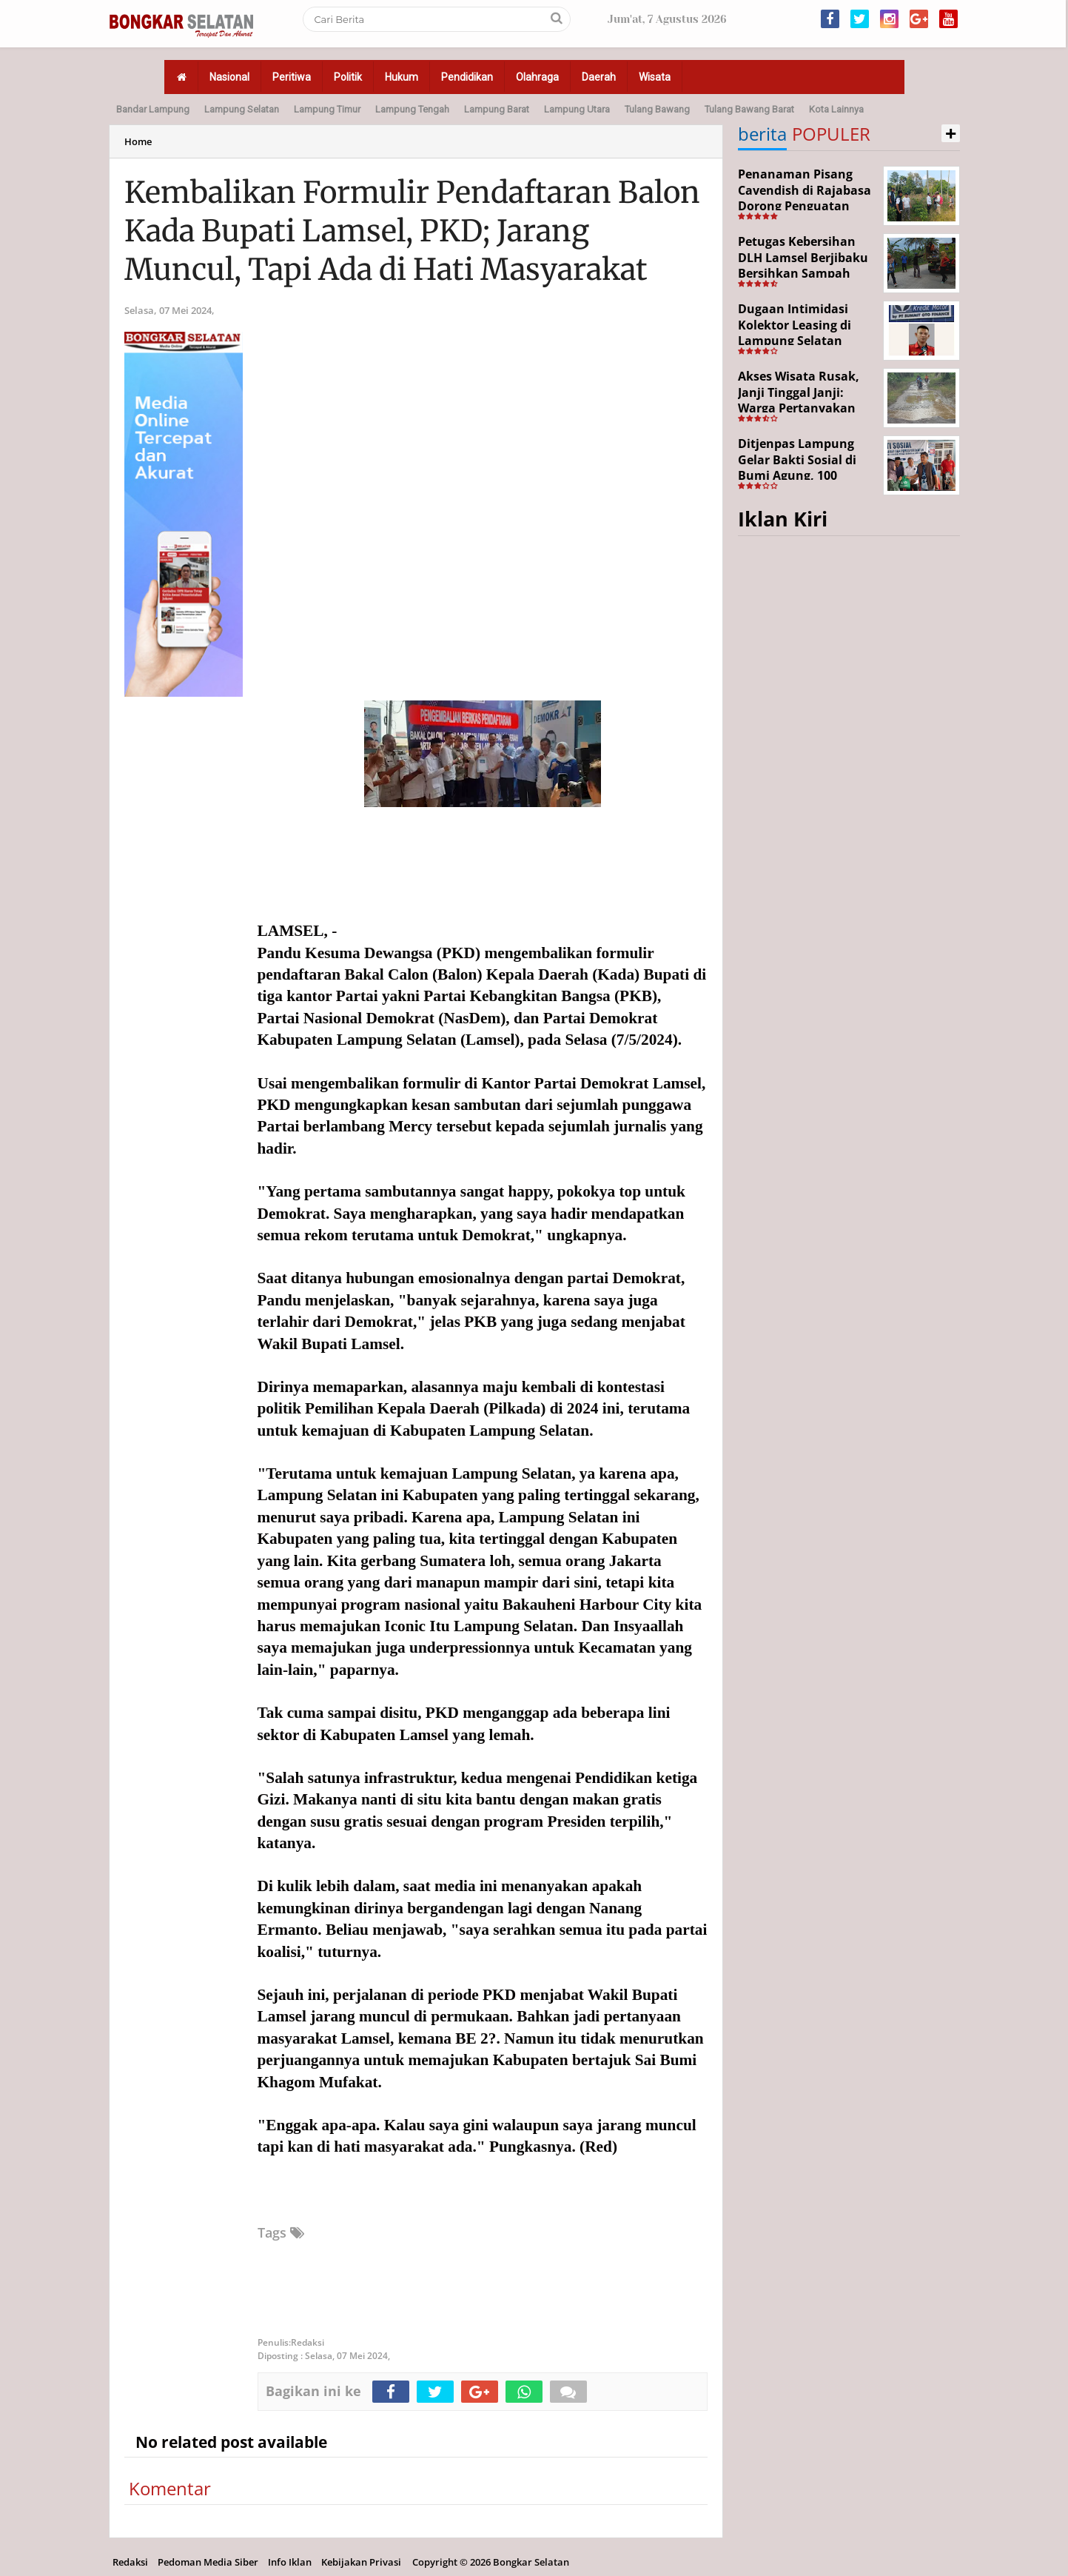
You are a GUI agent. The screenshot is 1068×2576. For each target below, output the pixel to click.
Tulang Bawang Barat (749, 109)
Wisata (655, 77)
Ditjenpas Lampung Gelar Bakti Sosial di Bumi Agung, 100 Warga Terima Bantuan (807, 467)
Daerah (599, 77)
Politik (348, 77)
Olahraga (537, 77)
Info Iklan (290, 2562)
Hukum (401, 77)
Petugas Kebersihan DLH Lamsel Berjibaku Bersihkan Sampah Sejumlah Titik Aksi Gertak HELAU (803, 273)
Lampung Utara (577, 109)
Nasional (229, 77)
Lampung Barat (496, 109)
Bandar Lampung (152, 109)
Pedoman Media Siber (208, 2562)
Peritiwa (291, 77)
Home (138, 141)
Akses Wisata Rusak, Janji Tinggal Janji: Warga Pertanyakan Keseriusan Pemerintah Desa (798, 408)
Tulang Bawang (657, 109)
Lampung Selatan (241, 109)
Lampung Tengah (412, 109)
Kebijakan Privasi (361, 2562)
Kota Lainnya (836, 109)
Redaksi (130, 2562)
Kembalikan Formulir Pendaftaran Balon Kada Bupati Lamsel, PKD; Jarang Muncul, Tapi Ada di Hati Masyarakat (412, 231)
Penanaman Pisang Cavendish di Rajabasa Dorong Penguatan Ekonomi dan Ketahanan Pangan (804, 206)
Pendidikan (467, 77)
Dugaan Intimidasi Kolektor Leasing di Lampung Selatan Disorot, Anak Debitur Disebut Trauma (802, 341)
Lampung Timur (327, 109)
